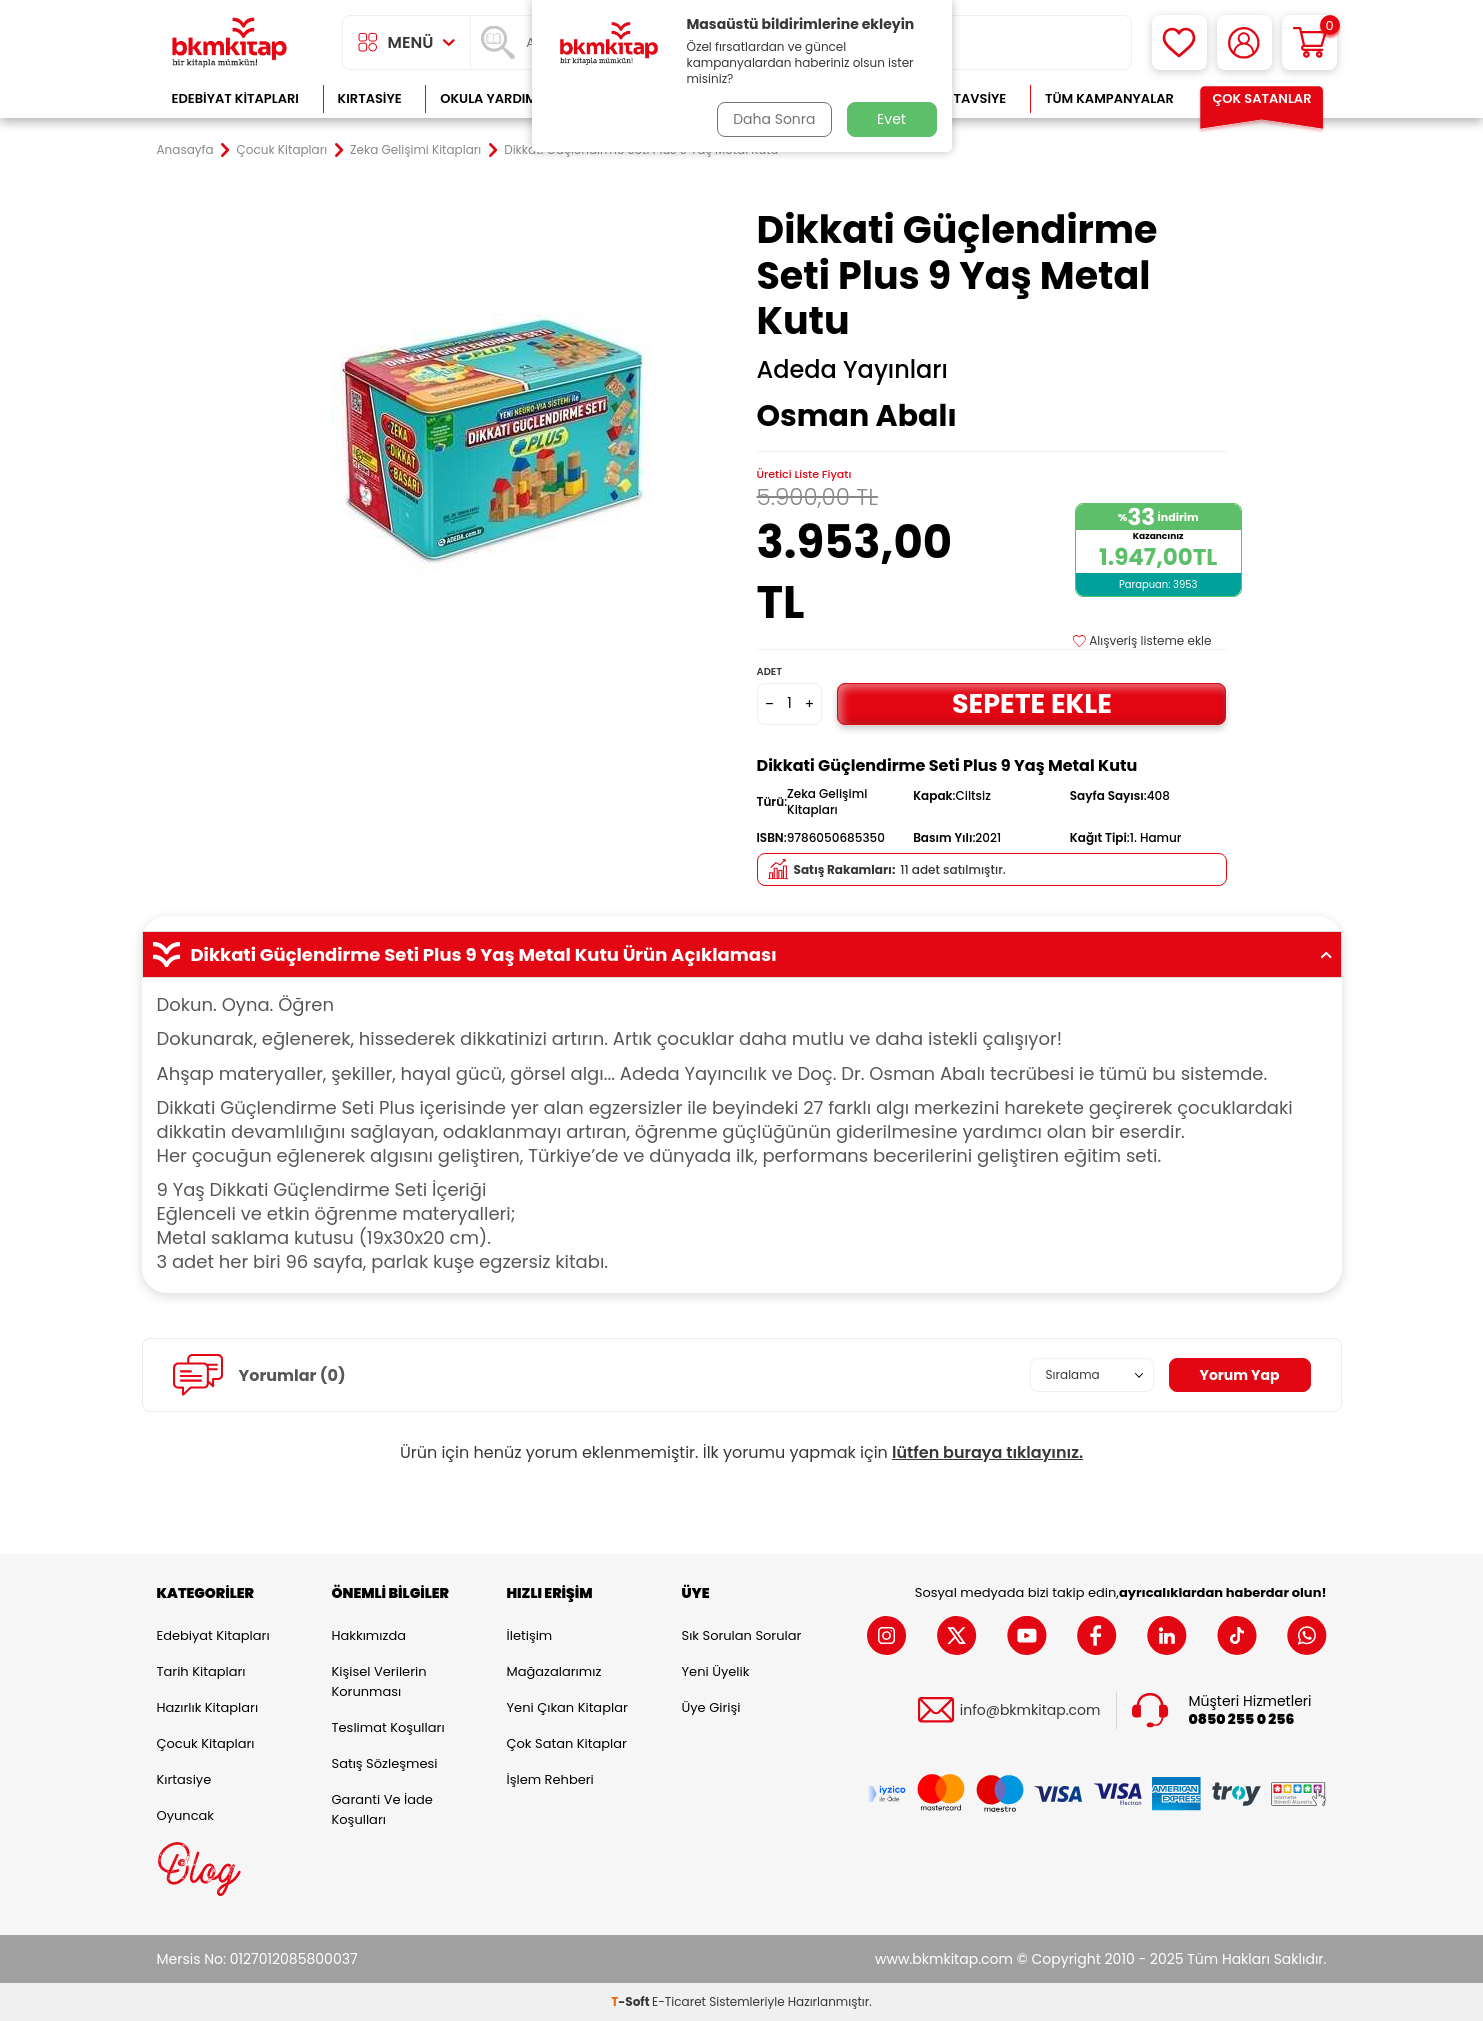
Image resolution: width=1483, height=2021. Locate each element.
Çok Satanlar (1261, 98)
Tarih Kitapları (201, 1671)
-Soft (631, 2001)
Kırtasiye (370, 98)
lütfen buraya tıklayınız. (987, 1452)
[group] (492, 442)
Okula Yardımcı (495, 98)
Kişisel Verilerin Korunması (379, 1681)
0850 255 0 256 (1242, 1719)
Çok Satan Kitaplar (567, 1743)
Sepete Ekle (1032, 703)
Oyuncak (186, 1815)
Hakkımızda (369, 1635)
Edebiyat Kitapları (235, 98)
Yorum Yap (1240, 1375)
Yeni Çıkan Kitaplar (567, 1707)
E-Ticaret (679, 2001)
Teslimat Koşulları (388, 1727)
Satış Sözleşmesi (385, 1763)
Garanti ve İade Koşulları (382, 1809)
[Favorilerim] (1179, 42)
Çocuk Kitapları (282, 150)
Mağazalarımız (554, 1671)
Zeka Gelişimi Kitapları (415, 150)
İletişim (530, 1635)
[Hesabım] (1244, 42)
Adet (769, 671)
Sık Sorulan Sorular (742, 1635)
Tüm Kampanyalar (1109, 98)
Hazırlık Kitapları (208, 1707)
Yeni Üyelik (716, 1671)
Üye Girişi (711, 1707)
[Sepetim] (1309, 42)
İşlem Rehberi (550, 1779)
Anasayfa (185, 150)
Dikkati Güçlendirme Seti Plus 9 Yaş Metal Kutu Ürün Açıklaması (742, 955)
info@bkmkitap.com (1030, 1710)
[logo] (230, 42)
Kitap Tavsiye (959, 98)
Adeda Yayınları (852, 370)
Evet (891, 119)
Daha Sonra (774, 119)
